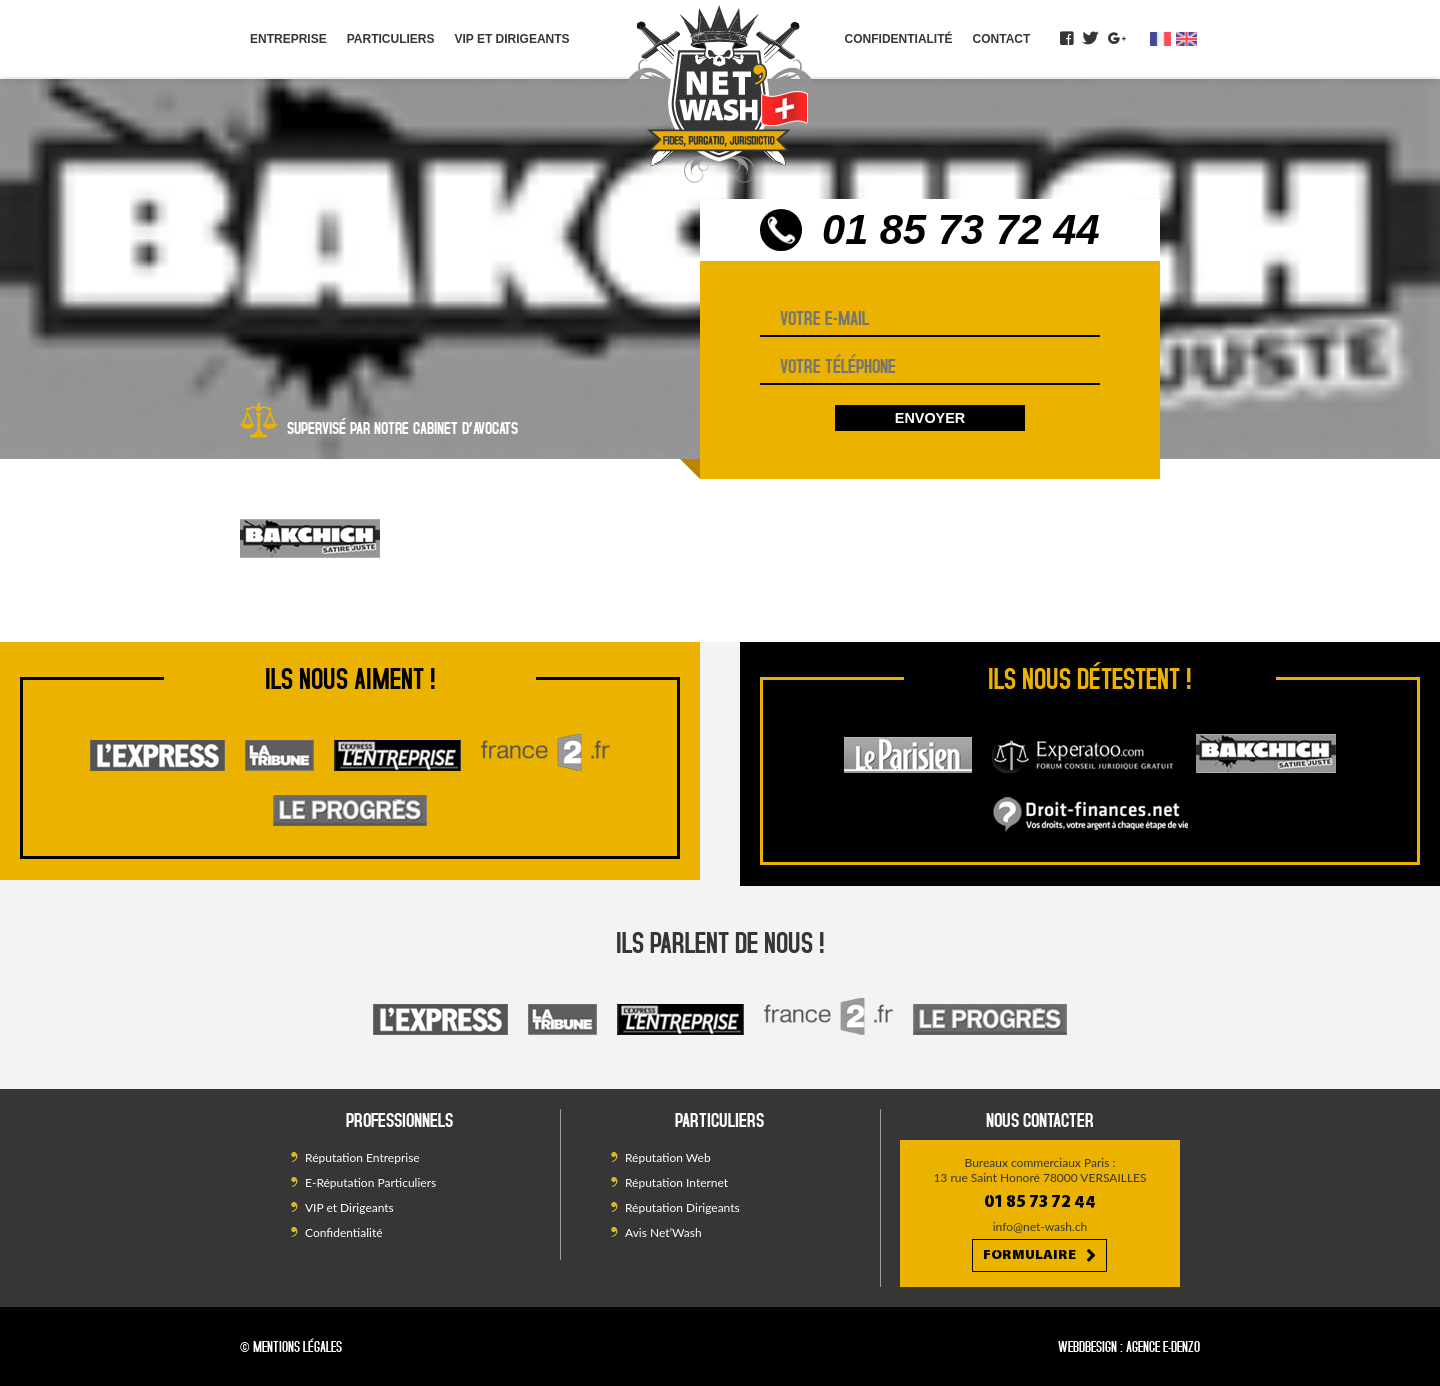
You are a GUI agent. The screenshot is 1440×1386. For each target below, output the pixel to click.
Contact (1002, 39)
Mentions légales (297, 1346)
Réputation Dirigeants (682, 1207)
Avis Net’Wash (663, 1232)
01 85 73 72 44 (961, 229)
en (1186, 39)
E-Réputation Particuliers (370, 1182)
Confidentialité (899, 39)
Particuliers (391, 39)
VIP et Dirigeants (511, 39)
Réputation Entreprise (362, 1157)
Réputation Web (668, 1157)
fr (1160, 39)
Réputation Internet (676, 1182)
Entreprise (288, 39)
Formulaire (1039, 1256)
